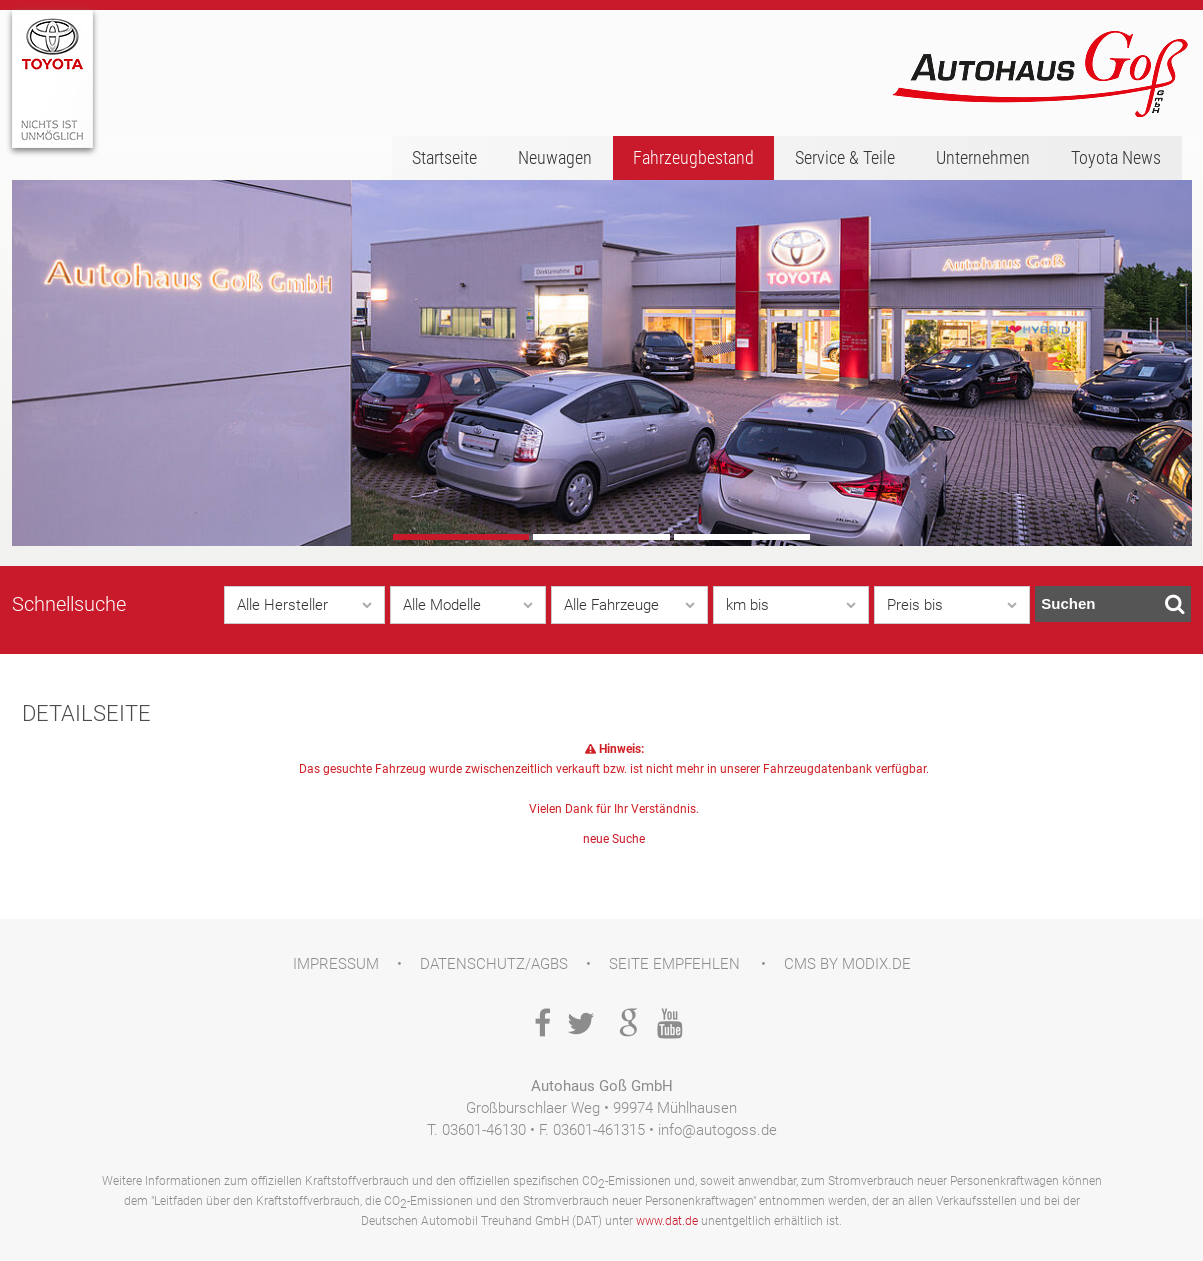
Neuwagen (555, 157)
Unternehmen (983, 157)
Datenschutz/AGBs (494, 964)
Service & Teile (845, 157)
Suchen (1113, 604)
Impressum (336, 964)
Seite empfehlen (674, 964)
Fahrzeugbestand (693, 157)
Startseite (444, 157)
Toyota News (1116, 157)
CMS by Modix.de (847, 964)
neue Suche (614, 839)
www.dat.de (667, 1221)
